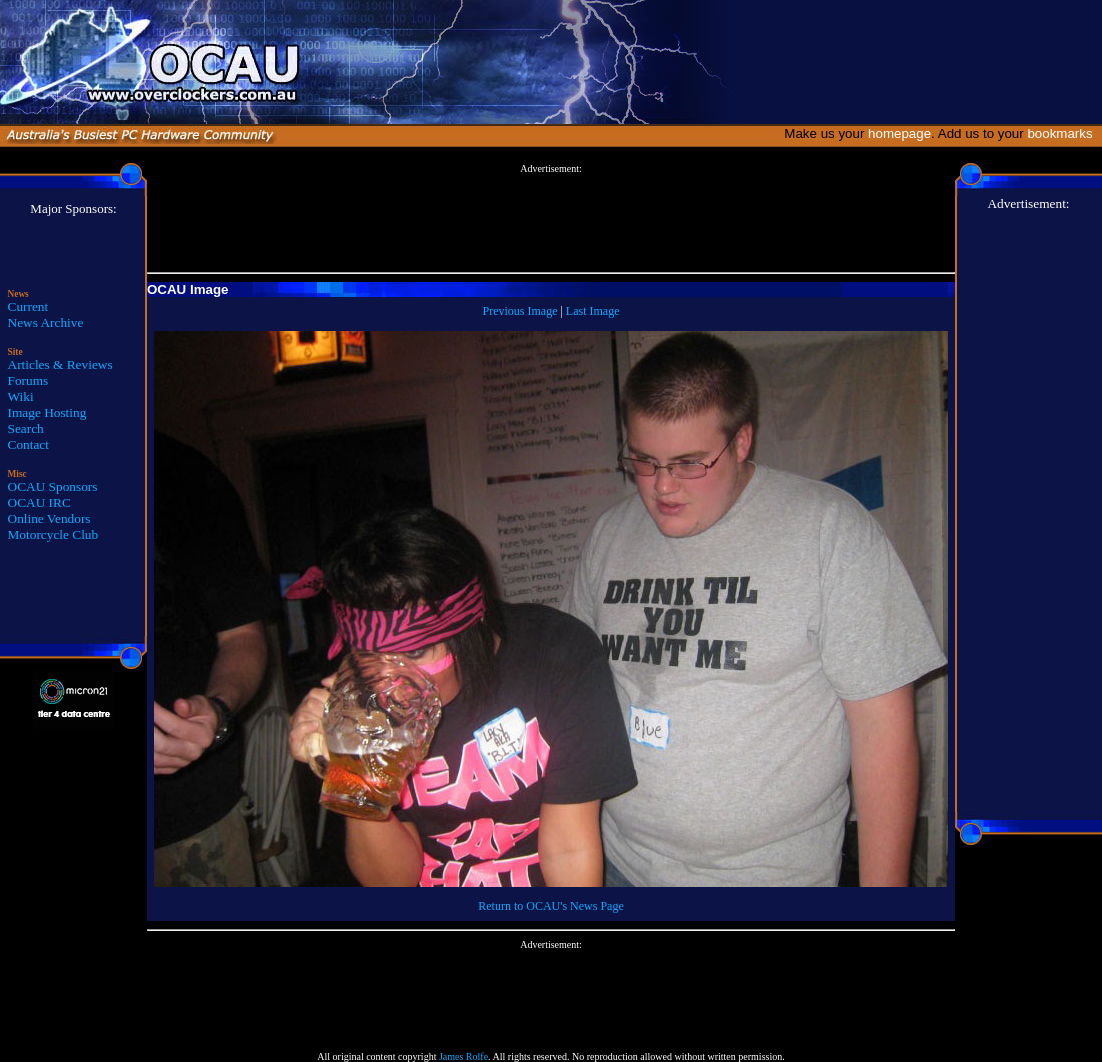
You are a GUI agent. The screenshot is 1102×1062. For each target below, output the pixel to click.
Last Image (593, 311)
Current (28, 306)
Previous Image (519, 311)
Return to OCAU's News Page (550, 906)
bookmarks (1063, 133)
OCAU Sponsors (53, 486)
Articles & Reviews (60, 364)
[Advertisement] (551, 219)
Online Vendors (49, 518)
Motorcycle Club (53, 534)
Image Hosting (47, 412)
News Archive (46, 322)
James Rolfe (463, 1056)
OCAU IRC (39, 502)
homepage (899, 133)
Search (26, 428)
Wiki (21, 396)
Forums (28, 380)
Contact (28, 444)
